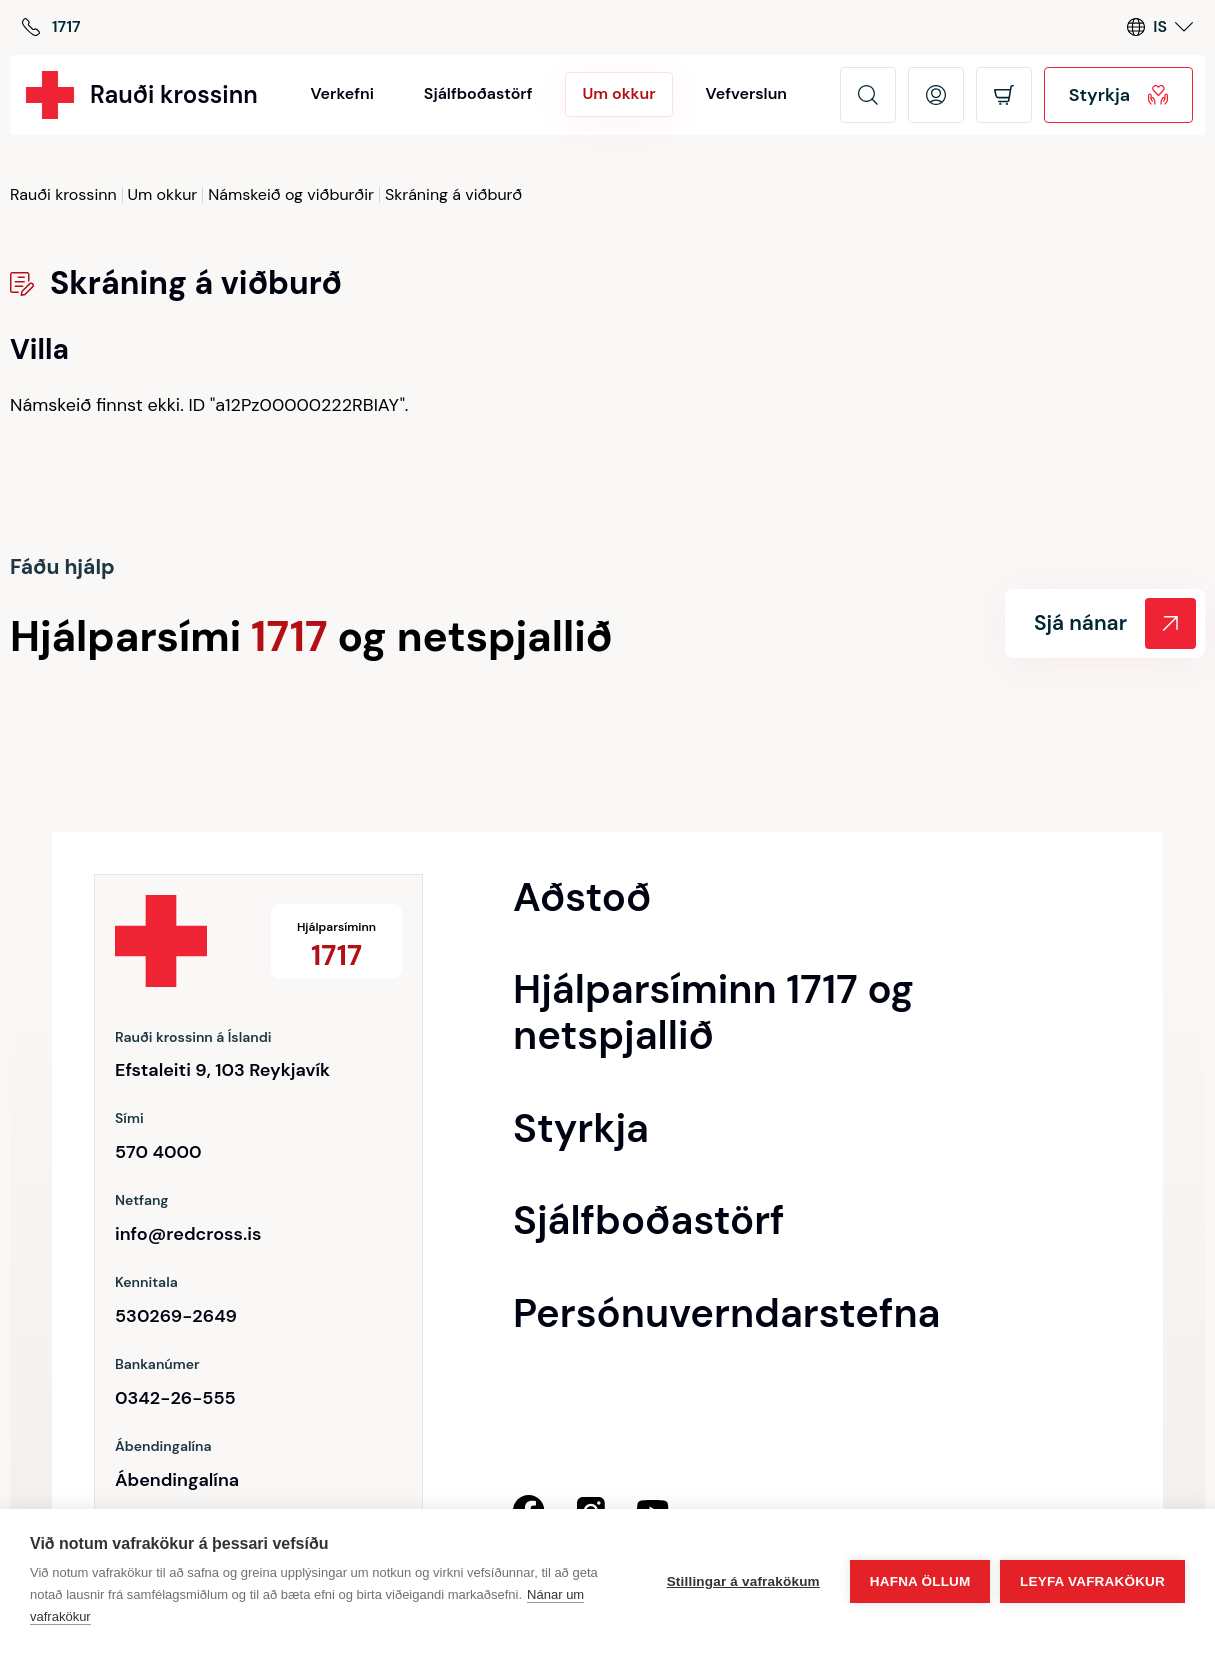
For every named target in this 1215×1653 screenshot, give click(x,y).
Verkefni (341, 93)
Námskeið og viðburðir (291, 195)
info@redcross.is (188, 1234)
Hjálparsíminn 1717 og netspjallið (713, 1012)
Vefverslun (746, 93)
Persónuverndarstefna (727, 1313)
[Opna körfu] (1004, 95)
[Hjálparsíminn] (51, 27)
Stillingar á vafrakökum (742, 1581)
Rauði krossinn (63, 195)
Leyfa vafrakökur (1092, 1581)
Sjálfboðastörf (478, 93)
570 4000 (158, 1152)
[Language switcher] (1160, 27)
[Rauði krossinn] (142, 95)
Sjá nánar (1115, 623)
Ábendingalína (177, 1480)
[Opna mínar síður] (936, 95)
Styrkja (1118, 95)
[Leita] (868, 95)
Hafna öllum (919, 1581)
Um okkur (163, 195)
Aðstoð (582, 897)
